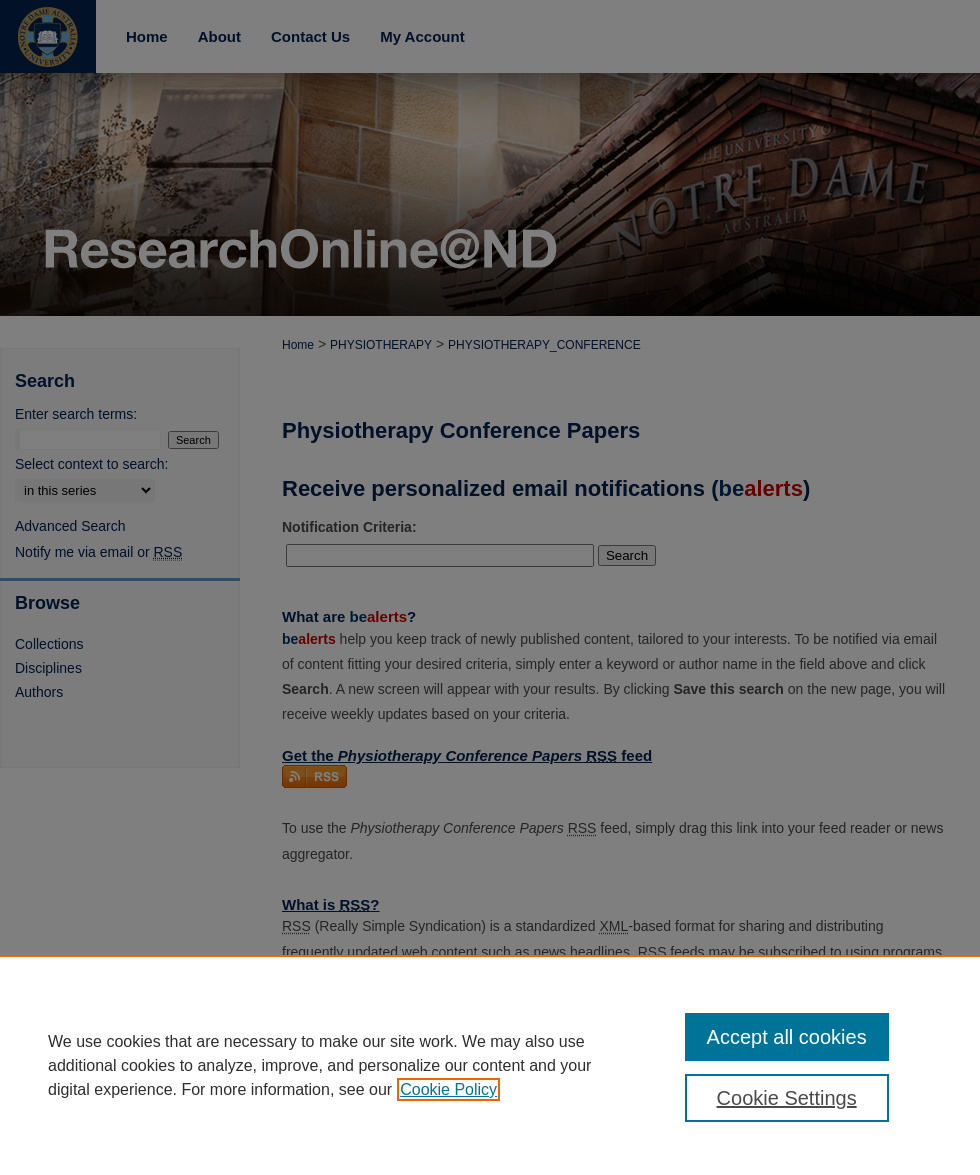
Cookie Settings (787, 1098)
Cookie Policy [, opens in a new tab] (448, 1089)
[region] (490, 1065)
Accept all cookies (787, 1037)
